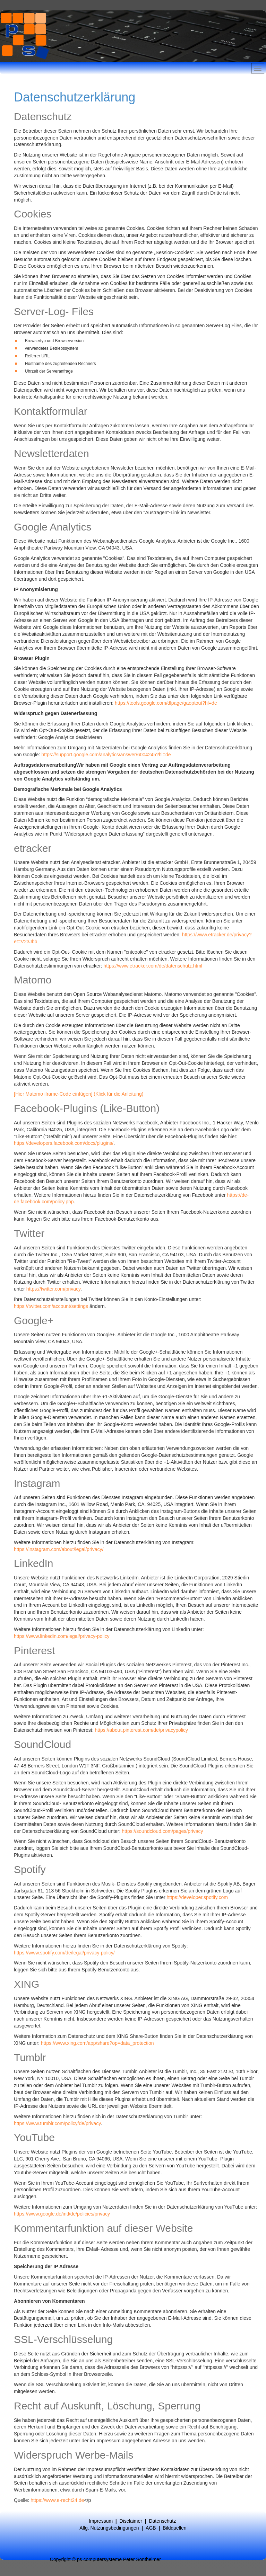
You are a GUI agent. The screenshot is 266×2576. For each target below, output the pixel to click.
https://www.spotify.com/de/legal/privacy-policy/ (64, 1952)
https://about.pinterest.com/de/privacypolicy (141, 1730)
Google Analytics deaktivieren (70, 737)
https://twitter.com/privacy (53, 1289)
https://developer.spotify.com (197, 1897)
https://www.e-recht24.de (57, 2500)
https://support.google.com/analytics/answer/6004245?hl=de (106, 754)
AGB (151, 2528)
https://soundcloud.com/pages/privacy (162, 1831)
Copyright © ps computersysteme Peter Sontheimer (105, 2559)
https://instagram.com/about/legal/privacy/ (58, 1549)
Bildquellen (175, 2528)
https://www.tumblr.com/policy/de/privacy (57, 2123)
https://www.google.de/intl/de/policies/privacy (62, 2214)
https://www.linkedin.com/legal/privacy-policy (61, 1636)
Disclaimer (131, 2521)
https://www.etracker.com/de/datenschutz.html (152, 966)
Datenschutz (162, 2521)
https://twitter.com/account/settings (51, 1306)
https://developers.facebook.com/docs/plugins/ (63, 1143)
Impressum (101, 2521)
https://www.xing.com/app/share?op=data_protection (97, 2043)
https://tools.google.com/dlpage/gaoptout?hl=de (166, 703)
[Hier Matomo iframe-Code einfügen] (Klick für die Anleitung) (79, 1094)
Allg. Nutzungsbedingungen (109, 2528)
